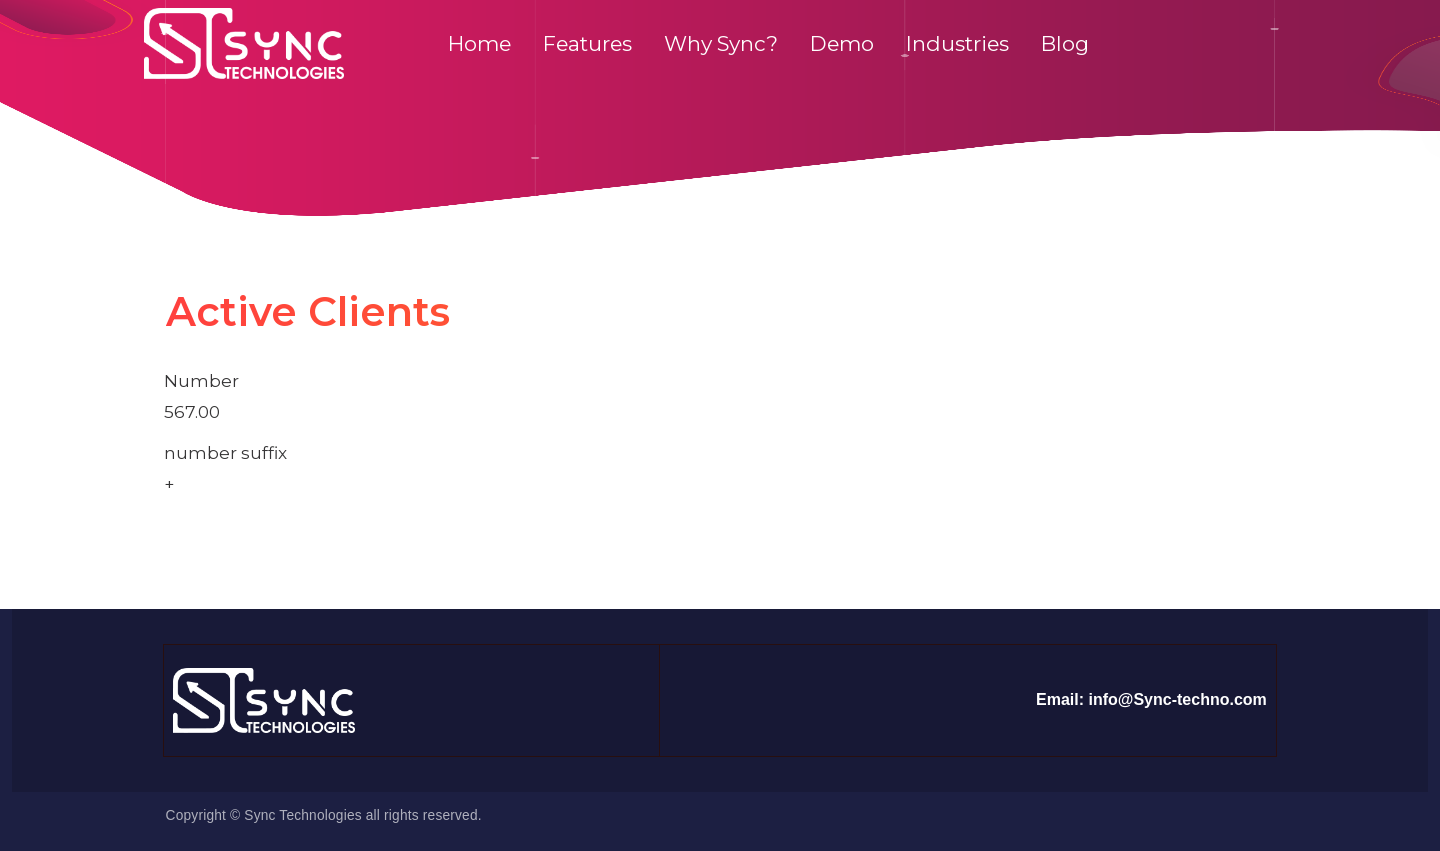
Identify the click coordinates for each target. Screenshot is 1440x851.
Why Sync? (721, 43)
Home (479, 43)
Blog (1065, 43)
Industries (957, 43)
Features (587, 43)
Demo (842, 43)
